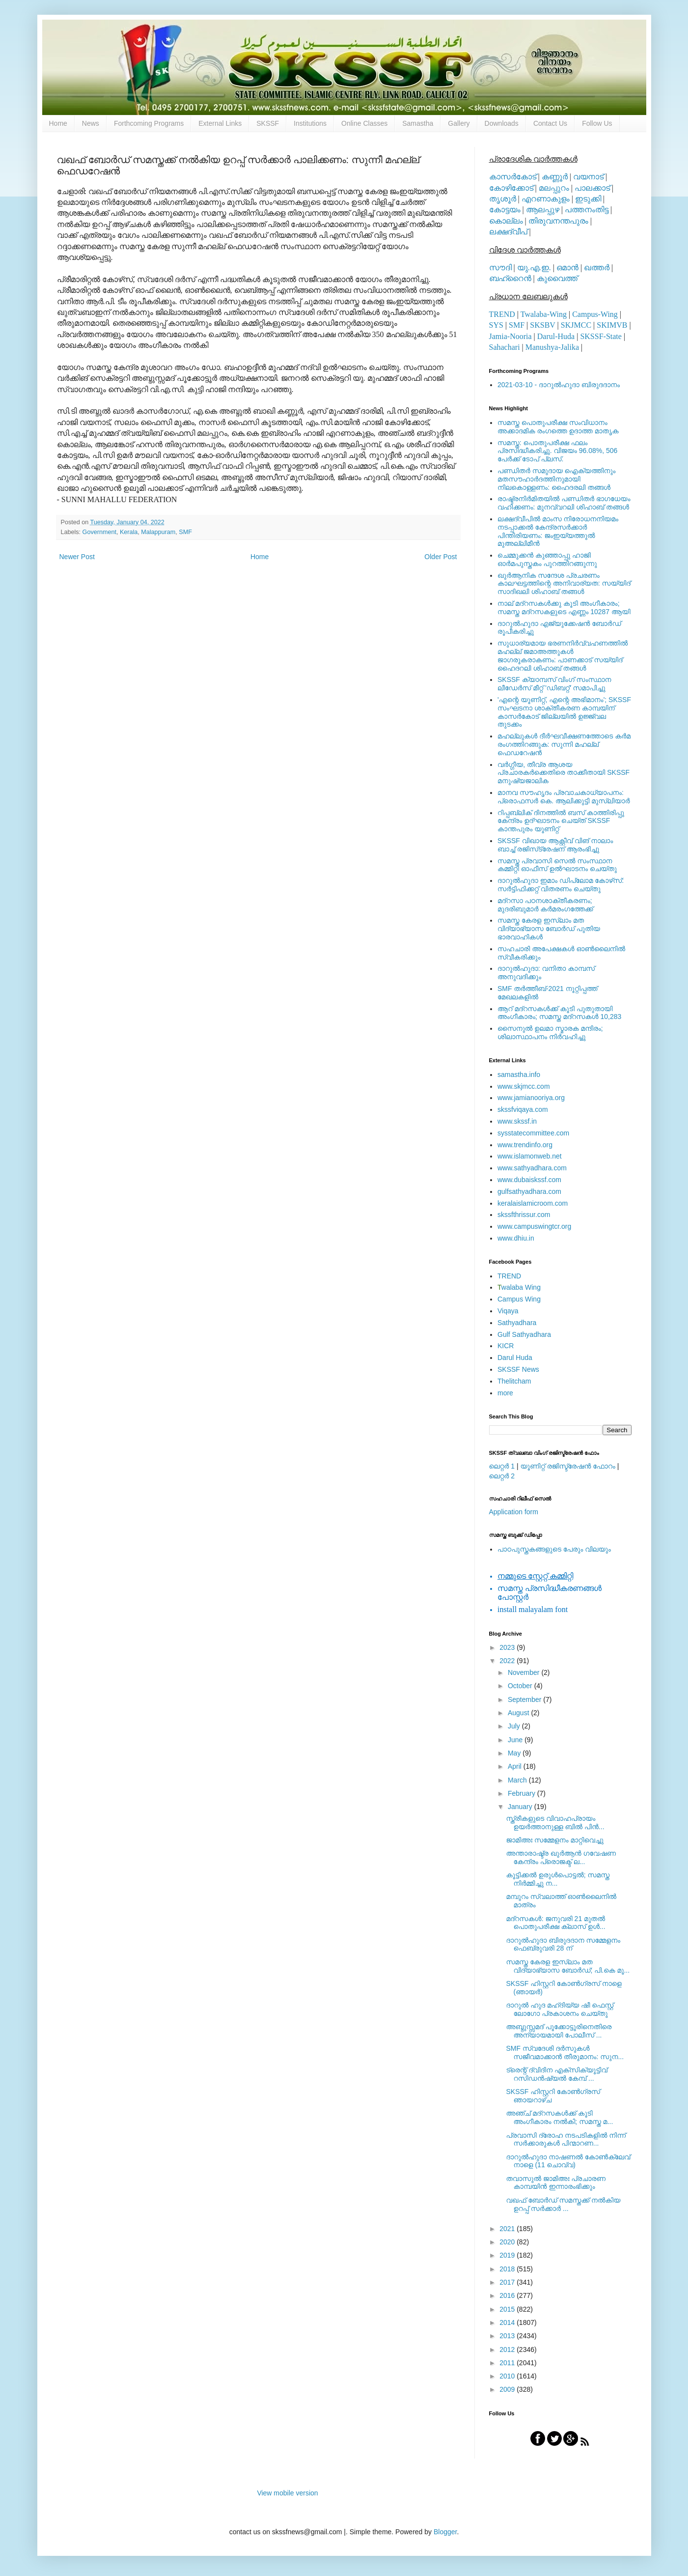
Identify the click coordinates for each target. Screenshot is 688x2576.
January (521, 1807)
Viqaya (508, 1311)
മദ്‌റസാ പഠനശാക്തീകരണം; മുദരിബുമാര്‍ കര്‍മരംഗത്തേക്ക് (545, 905)
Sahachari (504, 347)
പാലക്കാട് (592, 188)
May (515, 1753)
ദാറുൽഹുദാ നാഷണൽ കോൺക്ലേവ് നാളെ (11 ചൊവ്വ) (568, 2161)
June (516, 1740)
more (505, 1393)
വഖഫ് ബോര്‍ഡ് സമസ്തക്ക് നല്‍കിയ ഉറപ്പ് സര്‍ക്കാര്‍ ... (563, 2204)
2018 (508, 2269)
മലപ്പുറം (554, 188)
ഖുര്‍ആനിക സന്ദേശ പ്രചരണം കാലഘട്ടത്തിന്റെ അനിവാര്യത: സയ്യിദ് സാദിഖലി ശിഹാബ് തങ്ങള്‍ (564, 583)
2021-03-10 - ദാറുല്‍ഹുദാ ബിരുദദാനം (558, 385)
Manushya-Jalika (552, 347)
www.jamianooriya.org (531, 1098)
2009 (508, 2389)
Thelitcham (514, 1381)
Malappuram (158, 532)
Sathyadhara (516, 1323)
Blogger (445, 2532)
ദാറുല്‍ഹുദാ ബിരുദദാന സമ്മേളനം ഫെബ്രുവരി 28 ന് (563, 1944)
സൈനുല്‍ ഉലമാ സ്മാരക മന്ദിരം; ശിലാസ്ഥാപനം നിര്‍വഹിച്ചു (550, 1032)
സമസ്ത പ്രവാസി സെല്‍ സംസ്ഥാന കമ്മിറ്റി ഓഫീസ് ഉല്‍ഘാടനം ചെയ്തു (557, 865)
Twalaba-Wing (544, 314)
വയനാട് (588, 176)
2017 (508, 2282)
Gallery (458, 123)
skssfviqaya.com (522, 1109)
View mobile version (287, 2493)
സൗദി (500, 267)
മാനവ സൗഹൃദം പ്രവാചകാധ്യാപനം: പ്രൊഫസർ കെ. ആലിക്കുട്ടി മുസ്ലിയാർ (563, 797)
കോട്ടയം (505, 209)
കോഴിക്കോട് (511, 188)
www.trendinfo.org (524, 1145)
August (519, 1713)
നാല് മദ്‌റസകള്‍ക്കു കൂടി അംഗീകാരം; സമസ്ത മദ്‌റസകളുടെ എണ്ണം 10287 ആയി (564, 607)
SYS (496, 325)
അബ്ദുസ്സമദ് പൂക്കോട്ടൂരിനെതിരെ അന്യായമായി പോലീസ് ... (558, 2031)
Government (99, 532)
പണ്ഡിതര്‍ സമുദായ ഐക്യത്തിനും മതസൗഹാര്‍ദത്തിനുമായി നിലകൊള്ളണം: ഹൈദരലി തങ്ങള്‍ (556, 479)
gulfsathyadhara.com (529, 1191)
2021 (508, 2229)
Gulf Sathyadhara (524, 1334)
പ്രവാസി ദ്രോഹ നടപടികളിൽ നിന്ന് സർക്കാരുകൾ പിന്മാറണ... (566, 2139)
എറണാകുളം (546, 199)
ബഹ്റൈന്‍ (510, 278)
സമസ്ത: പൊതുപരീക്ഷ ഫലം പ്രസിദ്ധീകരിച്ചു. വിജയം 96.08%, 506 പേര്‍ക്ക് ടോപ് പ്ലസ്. (557, 451)
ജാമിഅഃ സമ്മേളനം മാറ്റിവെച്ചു (555, 1840)
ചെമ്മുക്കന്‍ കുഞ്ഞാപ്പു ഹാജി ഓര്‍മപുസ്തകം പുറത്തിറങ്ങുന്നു (547, 559)
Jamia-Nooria (510, 336)
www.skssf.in (517, 1121)
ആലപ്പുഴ (542, 209)
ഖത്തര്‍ (596, 267)
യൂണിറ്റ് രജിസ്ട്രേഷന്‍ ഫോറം (568, 1466)
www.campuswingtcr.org (534, 1226)
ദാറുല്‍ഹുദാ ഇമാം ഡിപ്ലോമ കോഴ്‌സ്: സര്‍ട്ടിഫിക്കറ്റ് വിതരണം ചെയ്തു (560, 885)
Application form (513, 1512)
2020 (508, 2242)
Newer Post (77, 557)
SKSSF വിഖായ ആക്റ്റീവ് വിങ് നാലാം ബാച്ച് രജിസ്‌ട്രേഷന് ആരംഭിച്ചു (555, 845)
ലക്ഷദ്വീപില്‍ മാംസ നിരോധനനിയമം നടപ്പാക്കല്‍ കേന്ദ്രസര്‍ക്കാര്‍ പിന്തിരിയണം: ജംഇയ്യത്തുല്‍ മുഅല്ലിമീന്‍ (557, 531)
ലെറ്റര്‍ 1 (502, 1466)
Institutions (310, 123)
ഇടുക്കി (588, 199)
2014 (508, 2322)
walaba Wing (519, 1287)
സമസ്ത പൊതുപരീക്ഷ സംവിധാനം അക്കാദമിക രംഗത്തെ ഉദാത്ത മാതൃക (558, 427)
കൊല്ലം (506, 221)
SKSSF (267, 123)
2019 (508, 2255)
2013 (508, 2336)
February (522, 1793)
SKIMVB (612, 325)
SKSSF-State (600, 336)
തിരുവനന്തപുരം (558, 221)
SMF (185, 532)
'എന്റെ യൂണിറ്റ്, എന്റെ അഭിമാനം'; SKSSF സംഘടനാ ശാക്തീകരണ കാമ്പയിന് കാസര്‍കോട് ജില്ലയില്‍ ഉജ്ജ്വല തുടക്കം (564, 712)
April (515, 1766)
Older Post (440, 557)
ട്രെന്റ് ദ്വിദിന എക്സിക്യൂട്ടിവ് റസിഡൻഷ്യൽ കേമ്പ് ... (556, 2074)
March (518, 1780)
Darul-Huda (556, 336)
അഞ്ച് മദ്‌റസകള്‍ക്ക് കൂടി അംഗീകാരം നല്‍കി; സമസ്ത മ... (559, 2117)
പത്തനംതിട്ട (586, 209)
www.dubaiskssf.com (529, 1180)
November (524, 1672)
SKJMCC (576, 325)
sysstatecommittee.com (533, 1133)
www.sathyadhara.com (532, 1168)
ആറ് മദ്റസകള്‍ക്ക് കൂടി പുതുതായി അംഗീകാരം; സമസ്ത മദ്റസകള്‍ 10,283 (559, 1013)
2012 (508, 2349)
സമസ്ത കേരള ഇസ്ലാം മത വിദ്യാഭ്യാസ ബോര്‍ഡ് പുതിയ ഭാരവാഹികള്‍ (548, 928)
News (90, 123)
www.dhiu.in (515, 1238)
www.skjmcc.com (523, 1086)
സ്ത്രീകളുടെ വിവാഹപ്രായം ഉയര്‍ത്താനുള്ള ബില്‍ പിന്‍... (555, 1822)
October (521, 1686)
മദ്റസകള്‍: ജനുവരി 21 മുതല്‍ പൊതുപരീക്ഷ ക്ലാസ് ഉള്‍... (555, 1923)
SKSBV (542, 325)
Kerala (129, 532)
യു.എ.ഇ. (534, 267)
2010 (508, 2376)
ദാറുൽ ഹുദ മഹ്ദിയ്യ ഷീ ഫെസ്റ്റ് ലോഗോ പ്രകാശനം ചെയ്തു (559, 2009)
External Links (220, 123)
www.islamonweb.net (529, 1156)
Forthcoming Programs (149, 123)
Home (58, 123)
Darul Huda (514, 1357)
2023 (508, 1647)
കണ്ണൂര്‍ (555, 176)
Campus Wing (519, 1299)
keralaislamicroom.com (532, 1203)
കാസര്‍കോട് (512, 176)
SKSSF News (518, 1369)
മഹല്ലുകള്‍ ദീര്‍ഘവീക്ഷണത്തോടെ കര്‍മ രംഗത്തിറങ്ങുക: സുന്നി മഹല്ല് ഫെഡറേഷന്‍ (564, 744)
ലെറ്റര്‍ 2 (502, 1476)
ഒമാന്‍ (567, 267)
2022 (508, 1661)
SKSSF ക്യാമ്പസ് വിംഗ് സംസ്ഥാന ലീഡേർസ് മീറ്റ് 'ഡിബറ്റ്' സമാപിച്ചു (554, 684)
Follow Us (597, 123)
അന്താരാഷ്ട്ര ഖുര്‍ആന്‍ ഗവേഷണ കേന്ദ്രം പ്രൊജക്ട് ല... (561, 1857)
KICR (505, 1346)
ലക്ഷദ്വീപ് (508, 231)
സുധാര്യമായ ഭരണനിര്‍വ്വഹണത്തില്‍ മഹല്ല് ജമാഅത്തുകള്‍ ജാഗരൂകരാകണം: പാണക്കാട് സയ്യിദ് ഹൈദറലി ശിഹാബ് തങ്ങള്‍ (562, 655)
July (515, 1726)
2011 (508, 2363)
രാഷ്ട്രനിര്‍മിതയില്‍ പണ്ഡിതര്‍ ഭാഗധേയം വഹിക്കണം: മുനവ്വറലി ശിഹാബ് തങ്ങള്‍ (564, 503)
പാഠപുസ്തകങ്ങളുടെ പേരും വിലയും (554, 1549)
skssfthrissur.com (523, 1214)
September (525, 1699)
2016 (508, 2295)
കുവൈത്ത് (557, 278)
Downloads (502, 123)
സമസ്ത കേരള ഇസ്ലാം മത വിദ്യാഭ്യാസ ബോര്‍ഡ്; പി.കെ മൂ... (568, 1966)
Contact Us (550, 123)
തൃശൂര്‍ (502, 199)
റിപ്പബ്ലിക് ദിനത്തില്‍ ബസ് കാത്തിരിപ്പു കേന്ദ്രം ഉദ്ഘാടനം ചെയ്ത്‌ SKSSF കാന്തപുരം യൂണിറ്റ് (560, 821)
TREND (502, 314)
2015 (508, 2309)
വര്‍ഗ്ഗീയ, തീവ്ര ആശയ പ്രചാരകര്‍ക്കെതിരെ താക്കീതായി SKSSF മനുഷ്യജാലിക (563, 773)
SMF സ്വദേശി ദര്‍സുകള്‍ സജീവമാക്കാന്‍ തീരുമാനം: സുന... (565, 2052)
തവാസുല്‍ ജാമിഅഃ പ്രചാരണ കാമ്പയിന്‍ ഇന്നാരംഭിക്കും (555, 2183)
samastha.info (518, 1074)
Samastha (417, 123)
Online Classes (364, 123)
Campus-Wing (595, 314)
